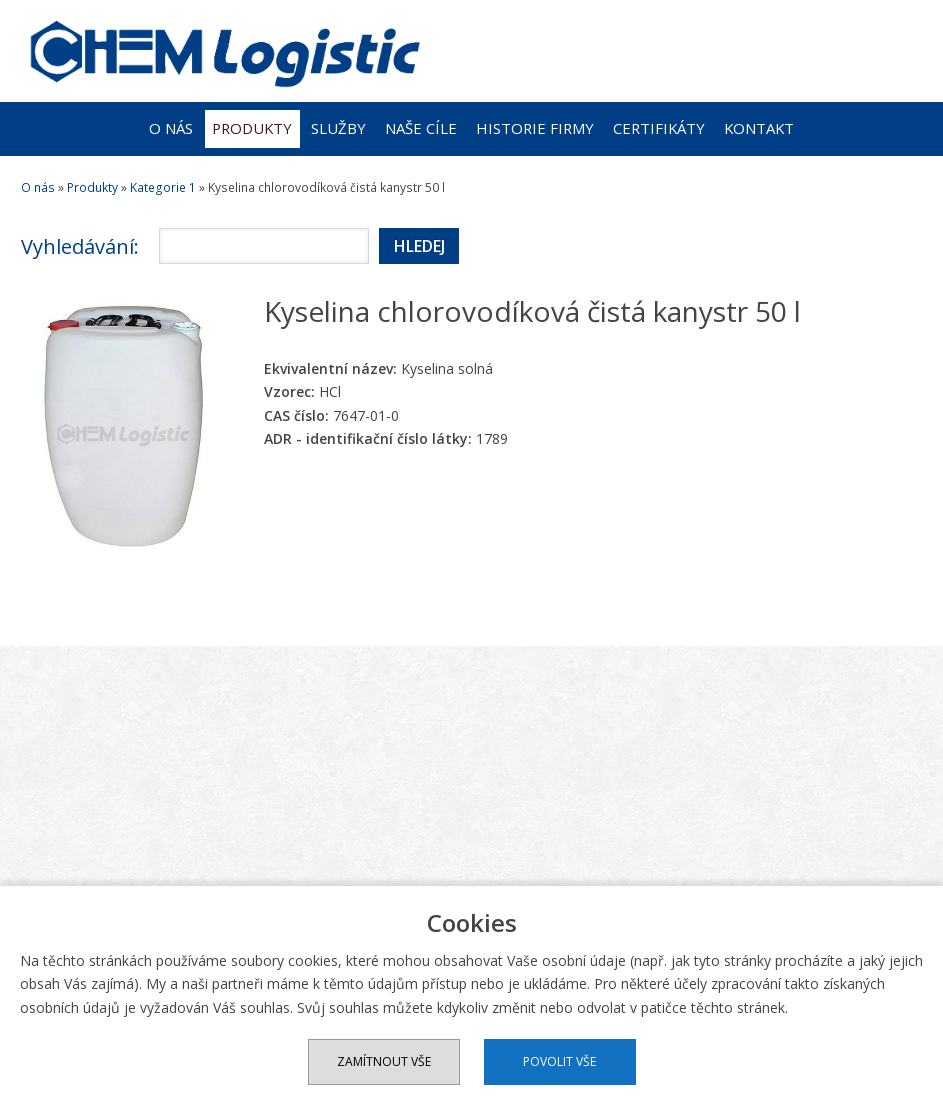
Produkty (252, 128)
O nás (171, 128)
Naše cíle (421, 128)
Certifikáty (659, 128)
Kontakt (759, 128)
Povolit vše (559, 1061)
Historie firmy (535, 128)
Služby (338, 128)
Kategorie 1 (163, 187)
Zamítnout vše (384, 1061)
